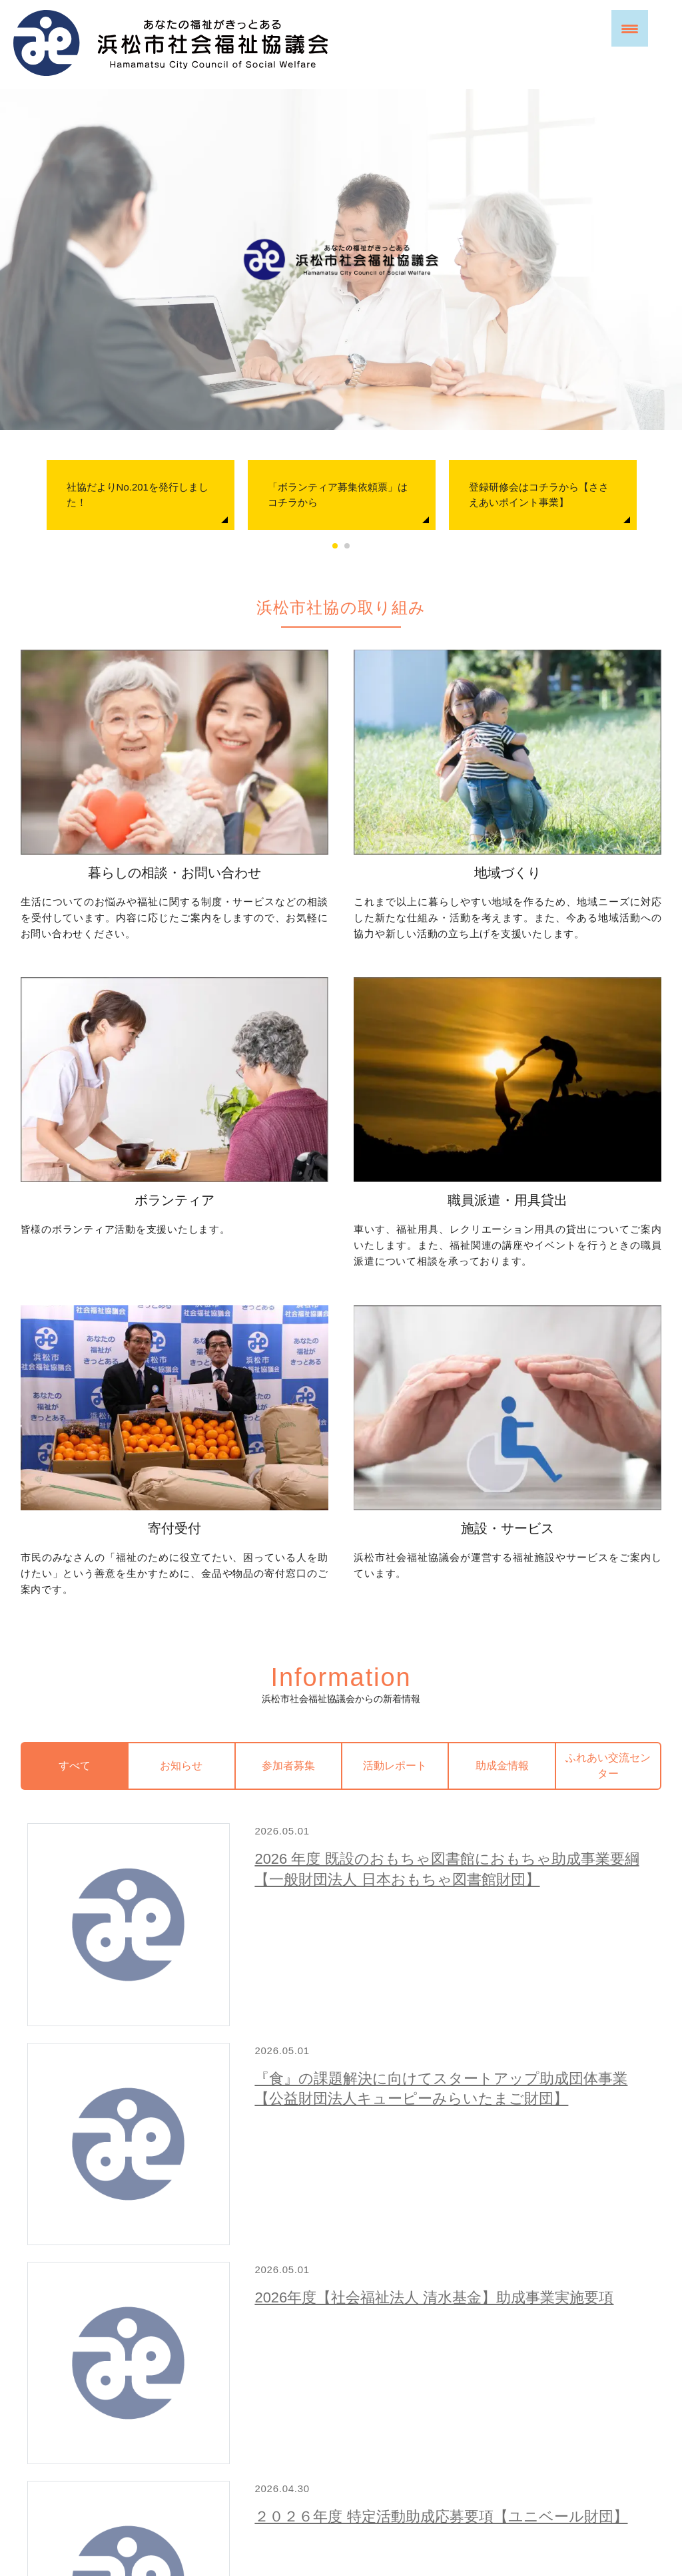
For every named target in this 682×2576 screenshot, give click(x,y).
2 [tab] (347, 546)
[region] (341, 259)
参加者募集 (288, 1446)
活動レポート (395, 1446)
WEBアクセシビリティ (369, 2456)
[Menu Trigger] (629, 28)
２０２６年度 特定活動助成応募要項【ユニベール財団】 (369, 1880)
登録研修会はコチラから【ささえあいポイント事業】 (539, 494)
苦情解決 (450, 2456)
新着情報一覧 (615, 2112)
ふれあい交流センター (608, 1446)
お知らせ (181, 1446)
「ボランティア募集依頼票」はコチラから (338, 494)
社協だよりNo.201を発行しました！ (137, 494)
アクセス (346, 2492)
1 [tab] (335, 546)
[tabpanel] (140, 495)
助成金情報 (502, 1446)
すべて (75, 1446)
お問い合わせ (346, 2370)
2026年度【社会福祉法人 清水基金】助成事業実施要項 (361, 1767)
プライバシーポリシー (259, 2456)
